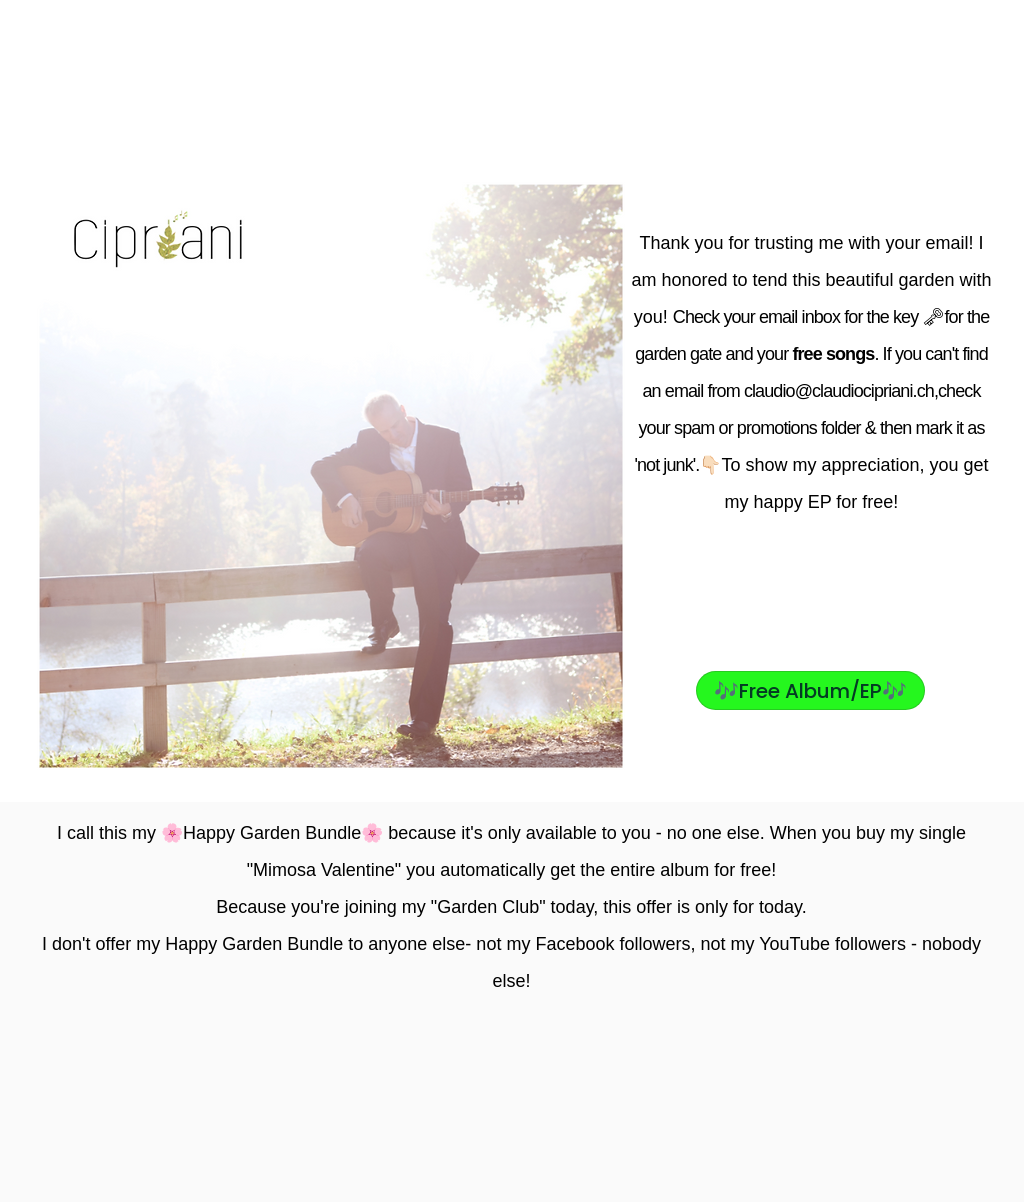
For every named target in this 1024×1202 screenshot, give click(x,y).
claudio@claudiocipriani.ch (839, 391)
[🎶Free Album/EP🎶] (810, 690)
